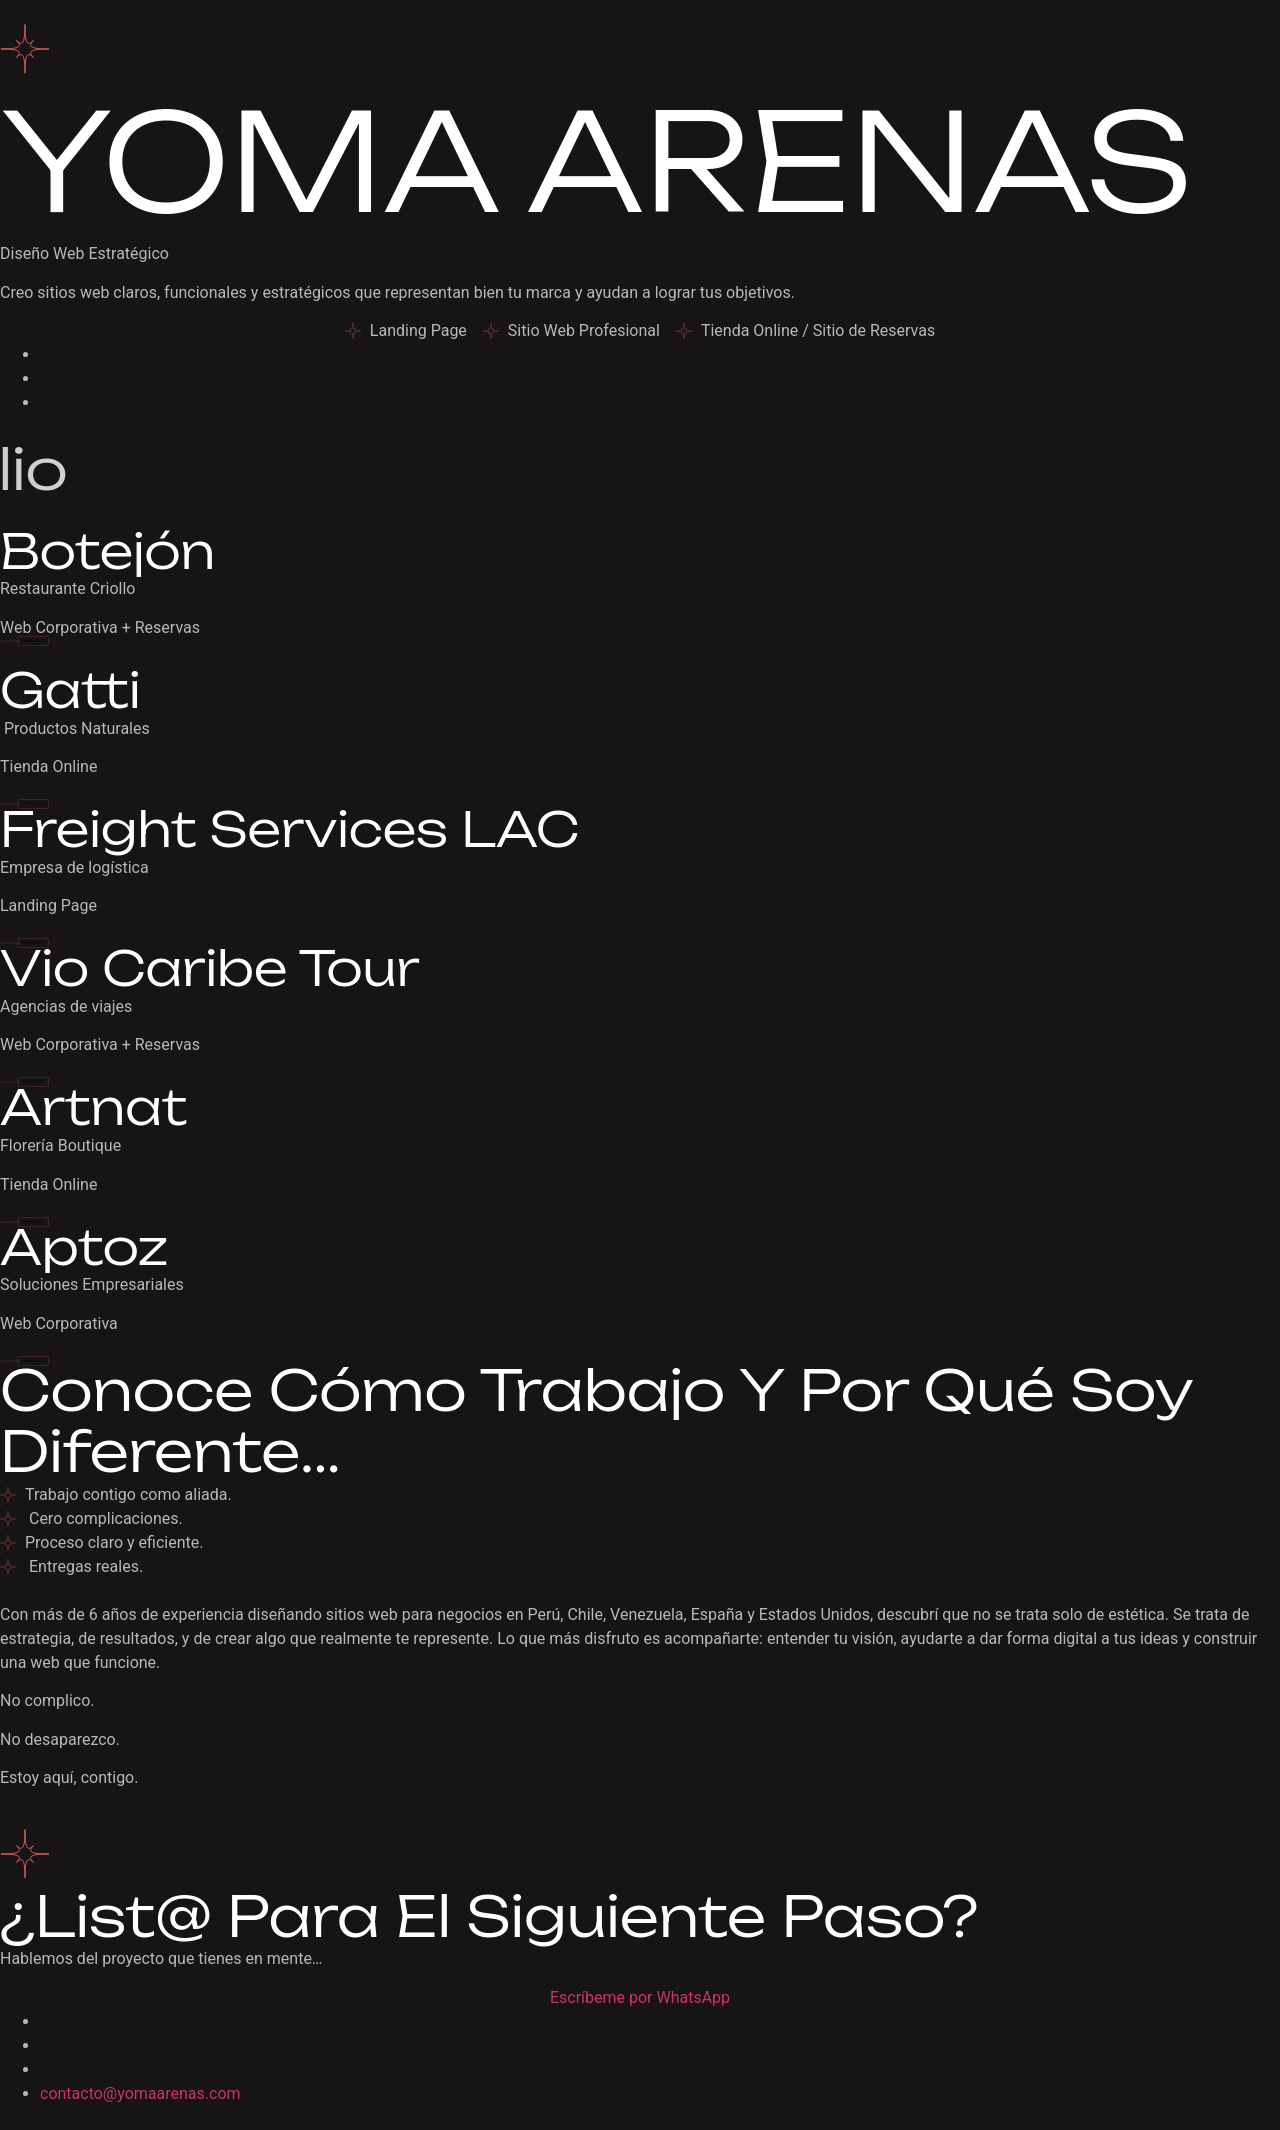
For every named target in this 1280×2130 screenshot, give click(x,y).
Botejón (107, 551)
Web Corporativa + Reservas (100, 627)
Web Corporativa (59, 1323)
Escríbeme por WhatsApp (640, 1997)
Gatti (70, 690)
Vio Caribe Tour (210, 968)
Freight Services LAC (289, 829)
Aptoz (84, 1247)
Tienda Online (48, 766)
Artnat (93, 1107)
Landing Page (48, 905)
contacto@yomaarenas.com (140, 2093)
